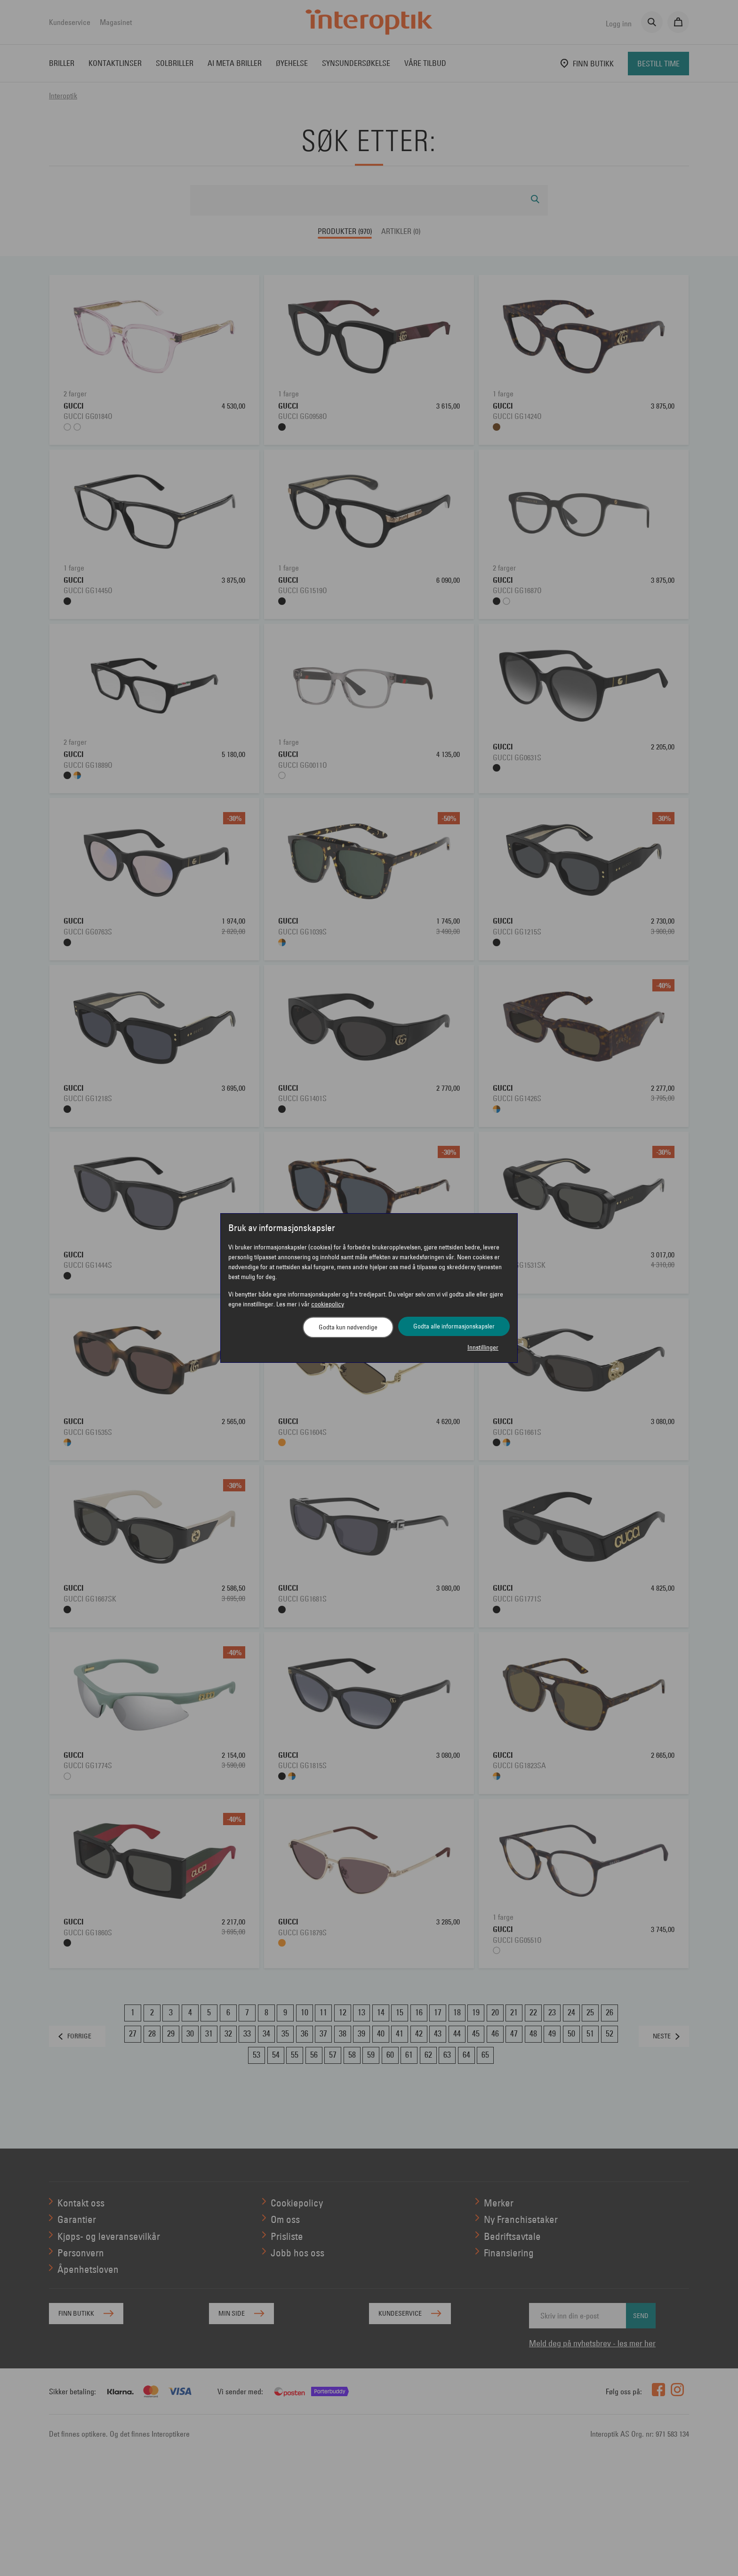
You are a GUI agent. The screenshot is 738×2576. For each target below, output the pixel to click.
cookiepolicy (327, 1304)
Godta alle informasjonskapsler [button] (454, 1326)
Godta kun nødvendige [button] (348, 1327)
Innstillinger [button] (482, 1347)
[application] (718, 2556)
